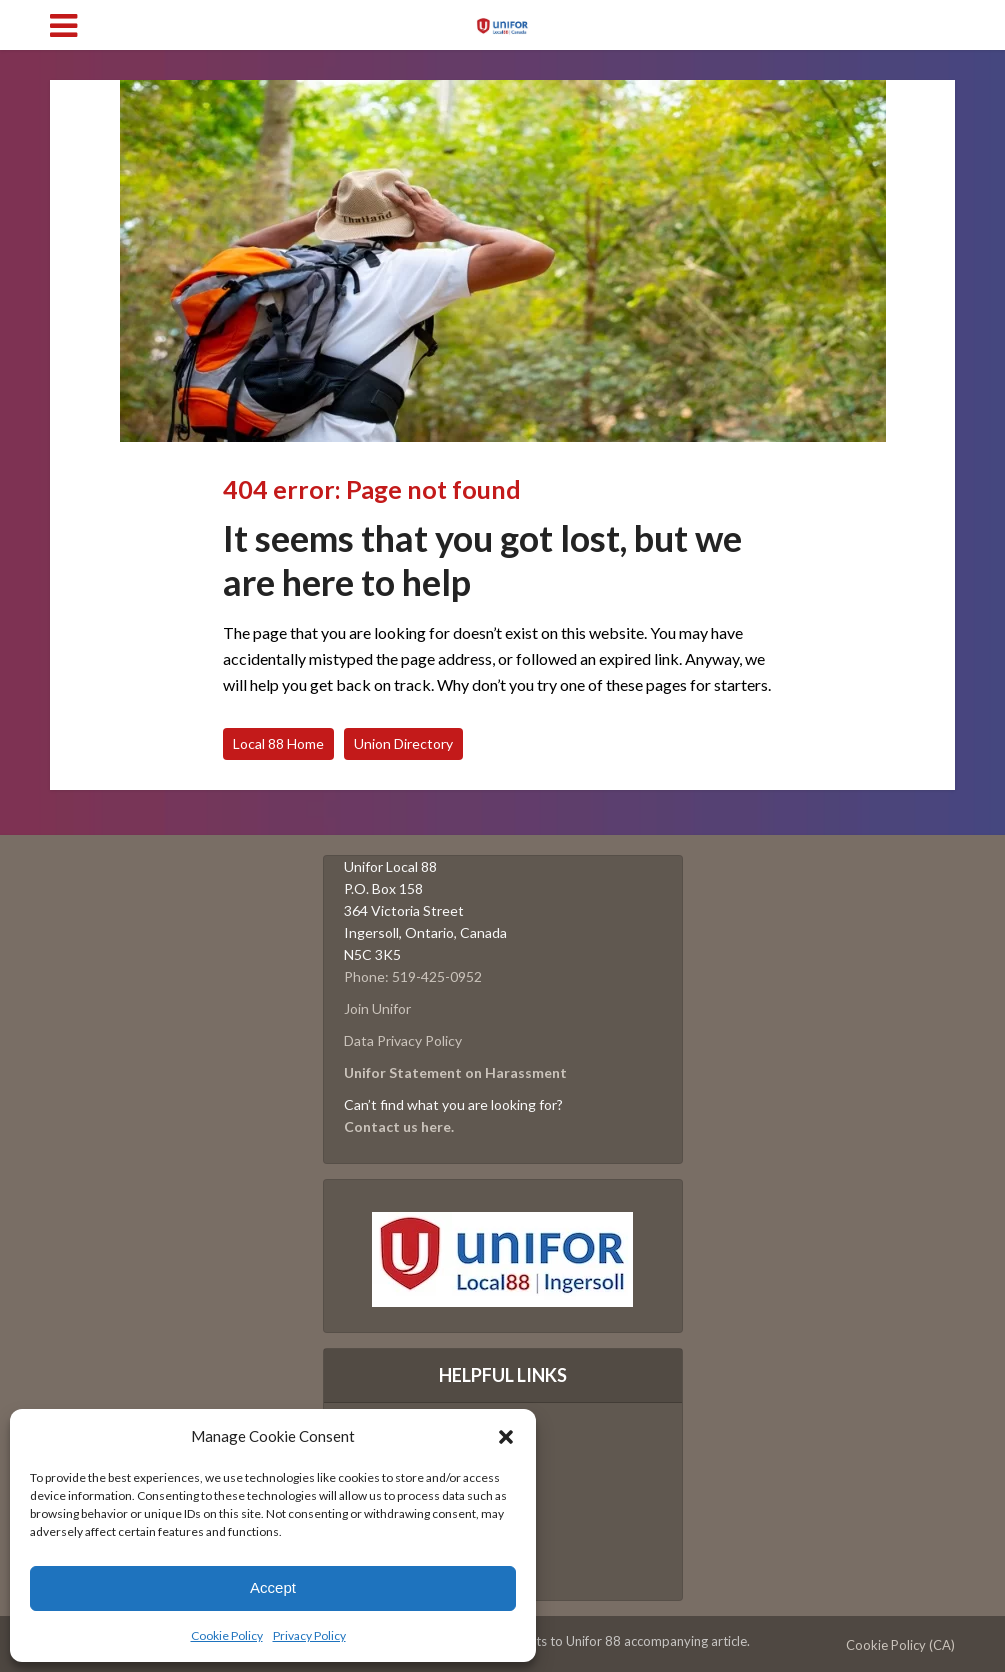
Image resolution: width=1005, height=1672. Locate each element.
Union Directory (403, 743)
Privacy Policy (309, 1635)
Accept (273, 1587)
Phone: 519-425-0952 (413, 976)
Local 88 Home (278, 743)
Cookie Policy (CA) (900, 1645)
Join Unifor (377, 1008)
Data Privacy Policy (403, 1040)
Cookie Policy (227, 1635)
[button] (506, 1437)
